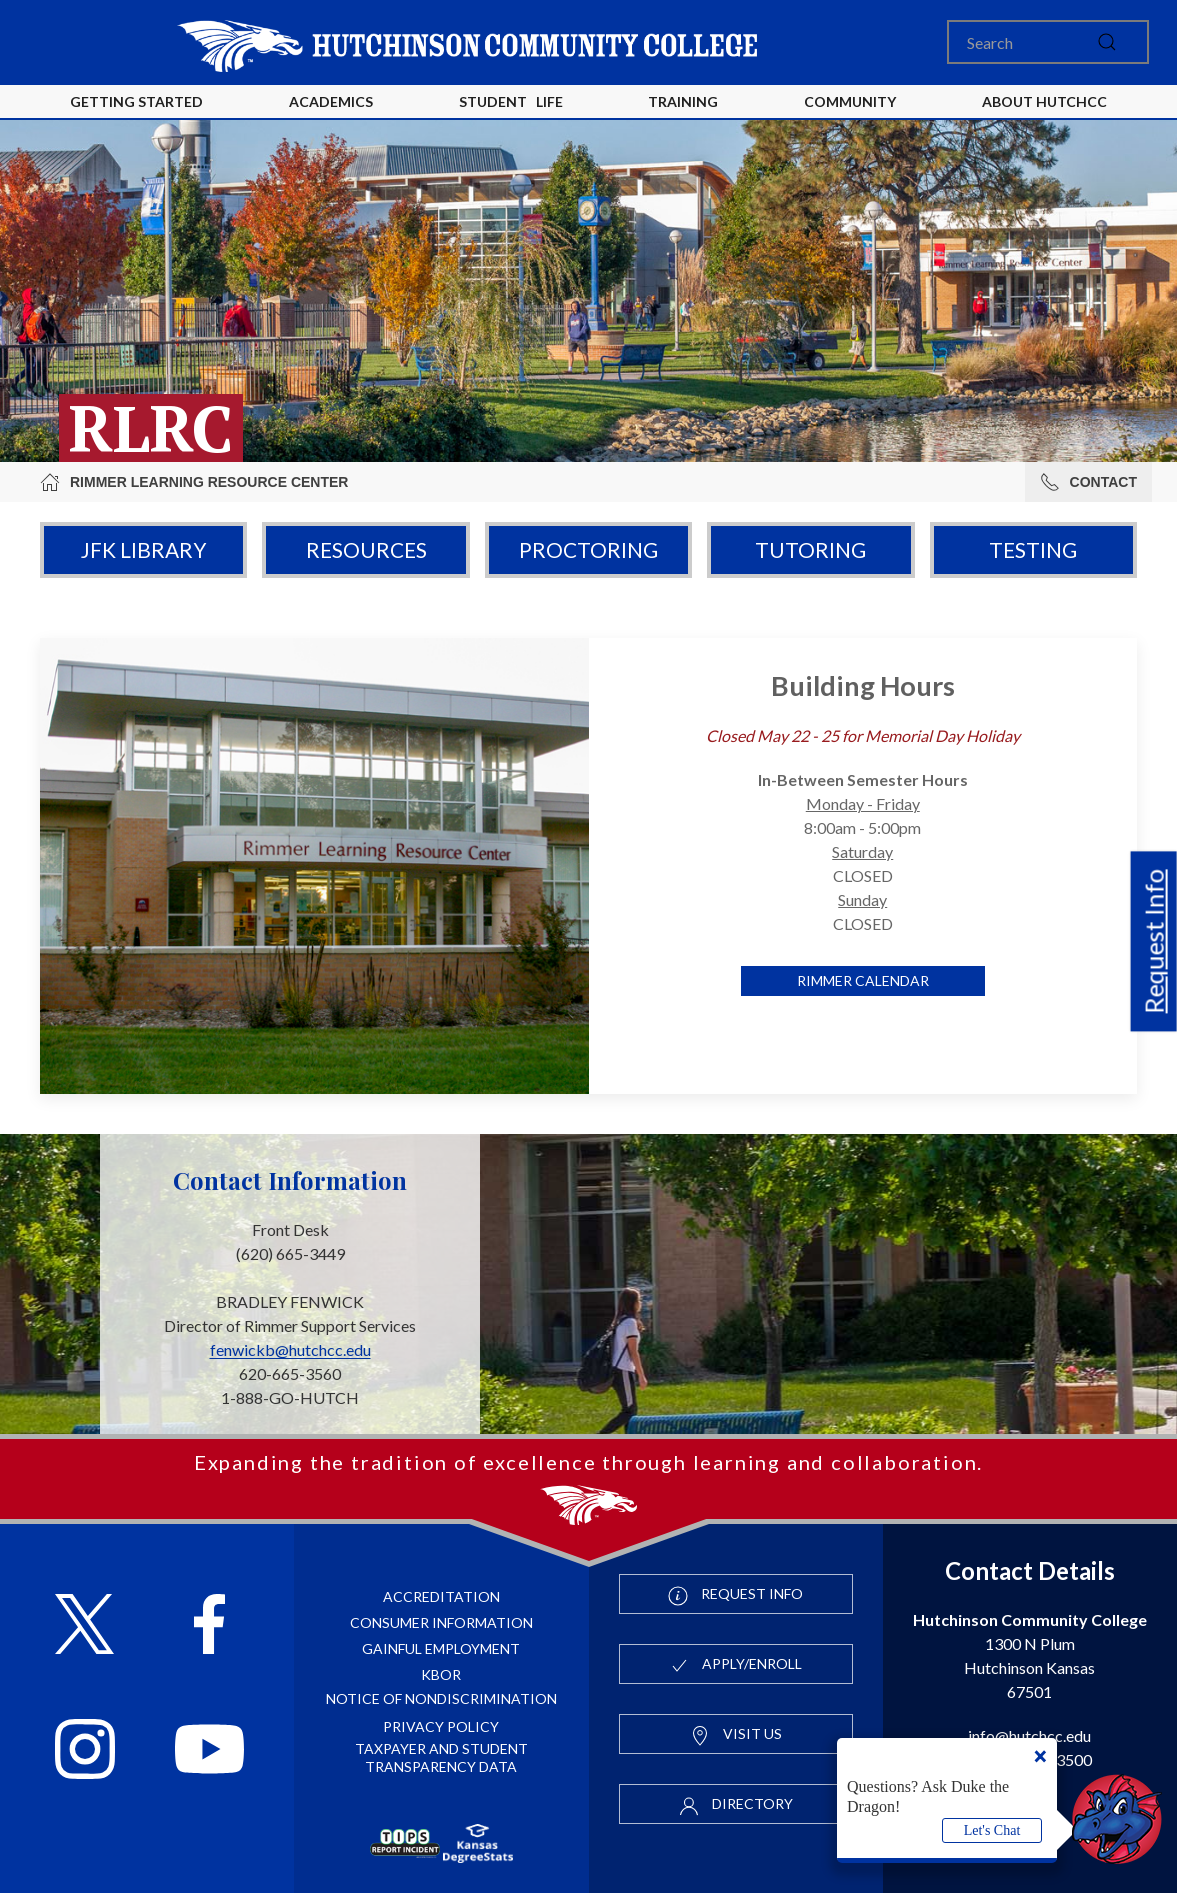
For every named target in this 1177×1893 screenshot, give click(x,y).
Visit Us (736, 1735)
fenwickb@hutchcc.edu (290, 1349)
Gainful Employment (441, 1648)
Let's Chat (992, 1830)
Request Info (1154, 942)
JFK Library (143, 549)
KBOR (441, 1674)
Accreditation (441, 1596)
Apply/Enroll (735, 1665)
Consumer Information (441, 1622)
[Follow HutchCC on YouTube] (210, 1751)
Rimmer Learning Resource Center (194, 482)
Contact (1088, 482)
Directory (736, 1805)
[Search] (1048, 42)
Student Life (511, 101)
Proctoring (588, 549)
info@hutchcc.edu (1029, 1735)
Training (683, 101)
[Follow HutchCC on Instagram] (85, 1751)
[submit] (1107, 42)
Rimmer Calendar (863, 980)
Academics (331, 101)
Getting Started (136, 101)
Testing (1033, 549)
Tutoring (810, 549)
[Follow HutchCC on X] (84, 1626)
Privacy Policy (441, 1726)
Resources (366, 549)
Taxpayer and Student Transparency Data (441, 1757)
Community (850, 101)
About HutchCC (1044, 101)
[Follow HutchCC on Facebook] (209, 1626)
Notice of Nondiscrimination (441, 1698)
